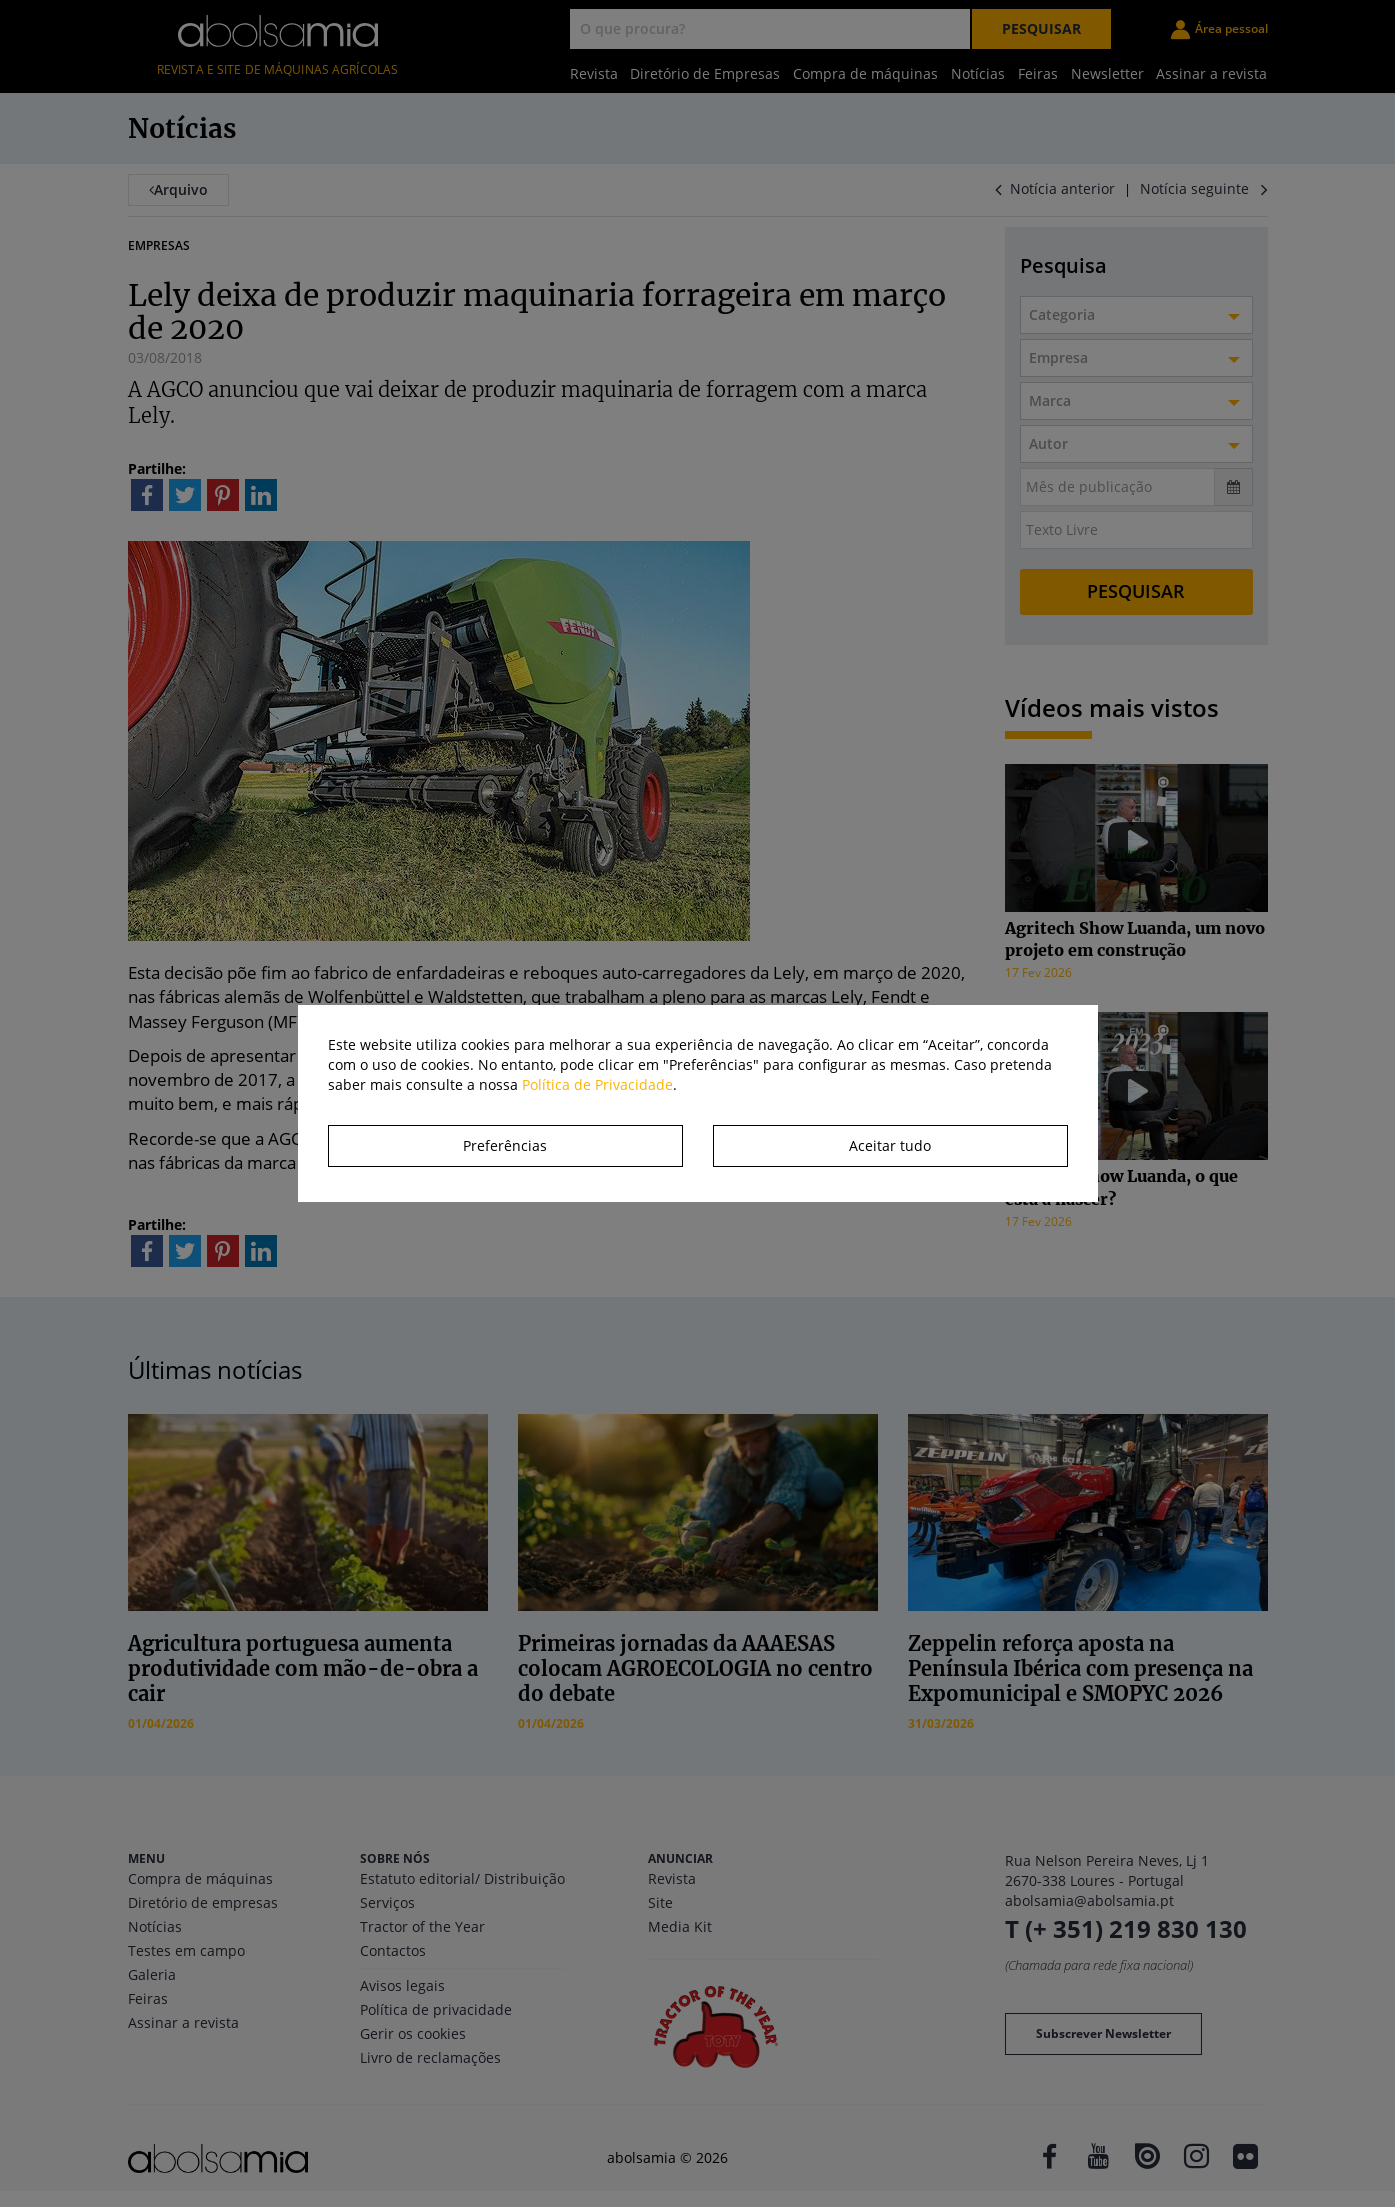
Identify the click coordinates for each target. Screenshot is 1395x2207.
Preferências (505, 1145)
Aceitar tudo (890, 1145)
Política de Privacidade (597, 1084)
